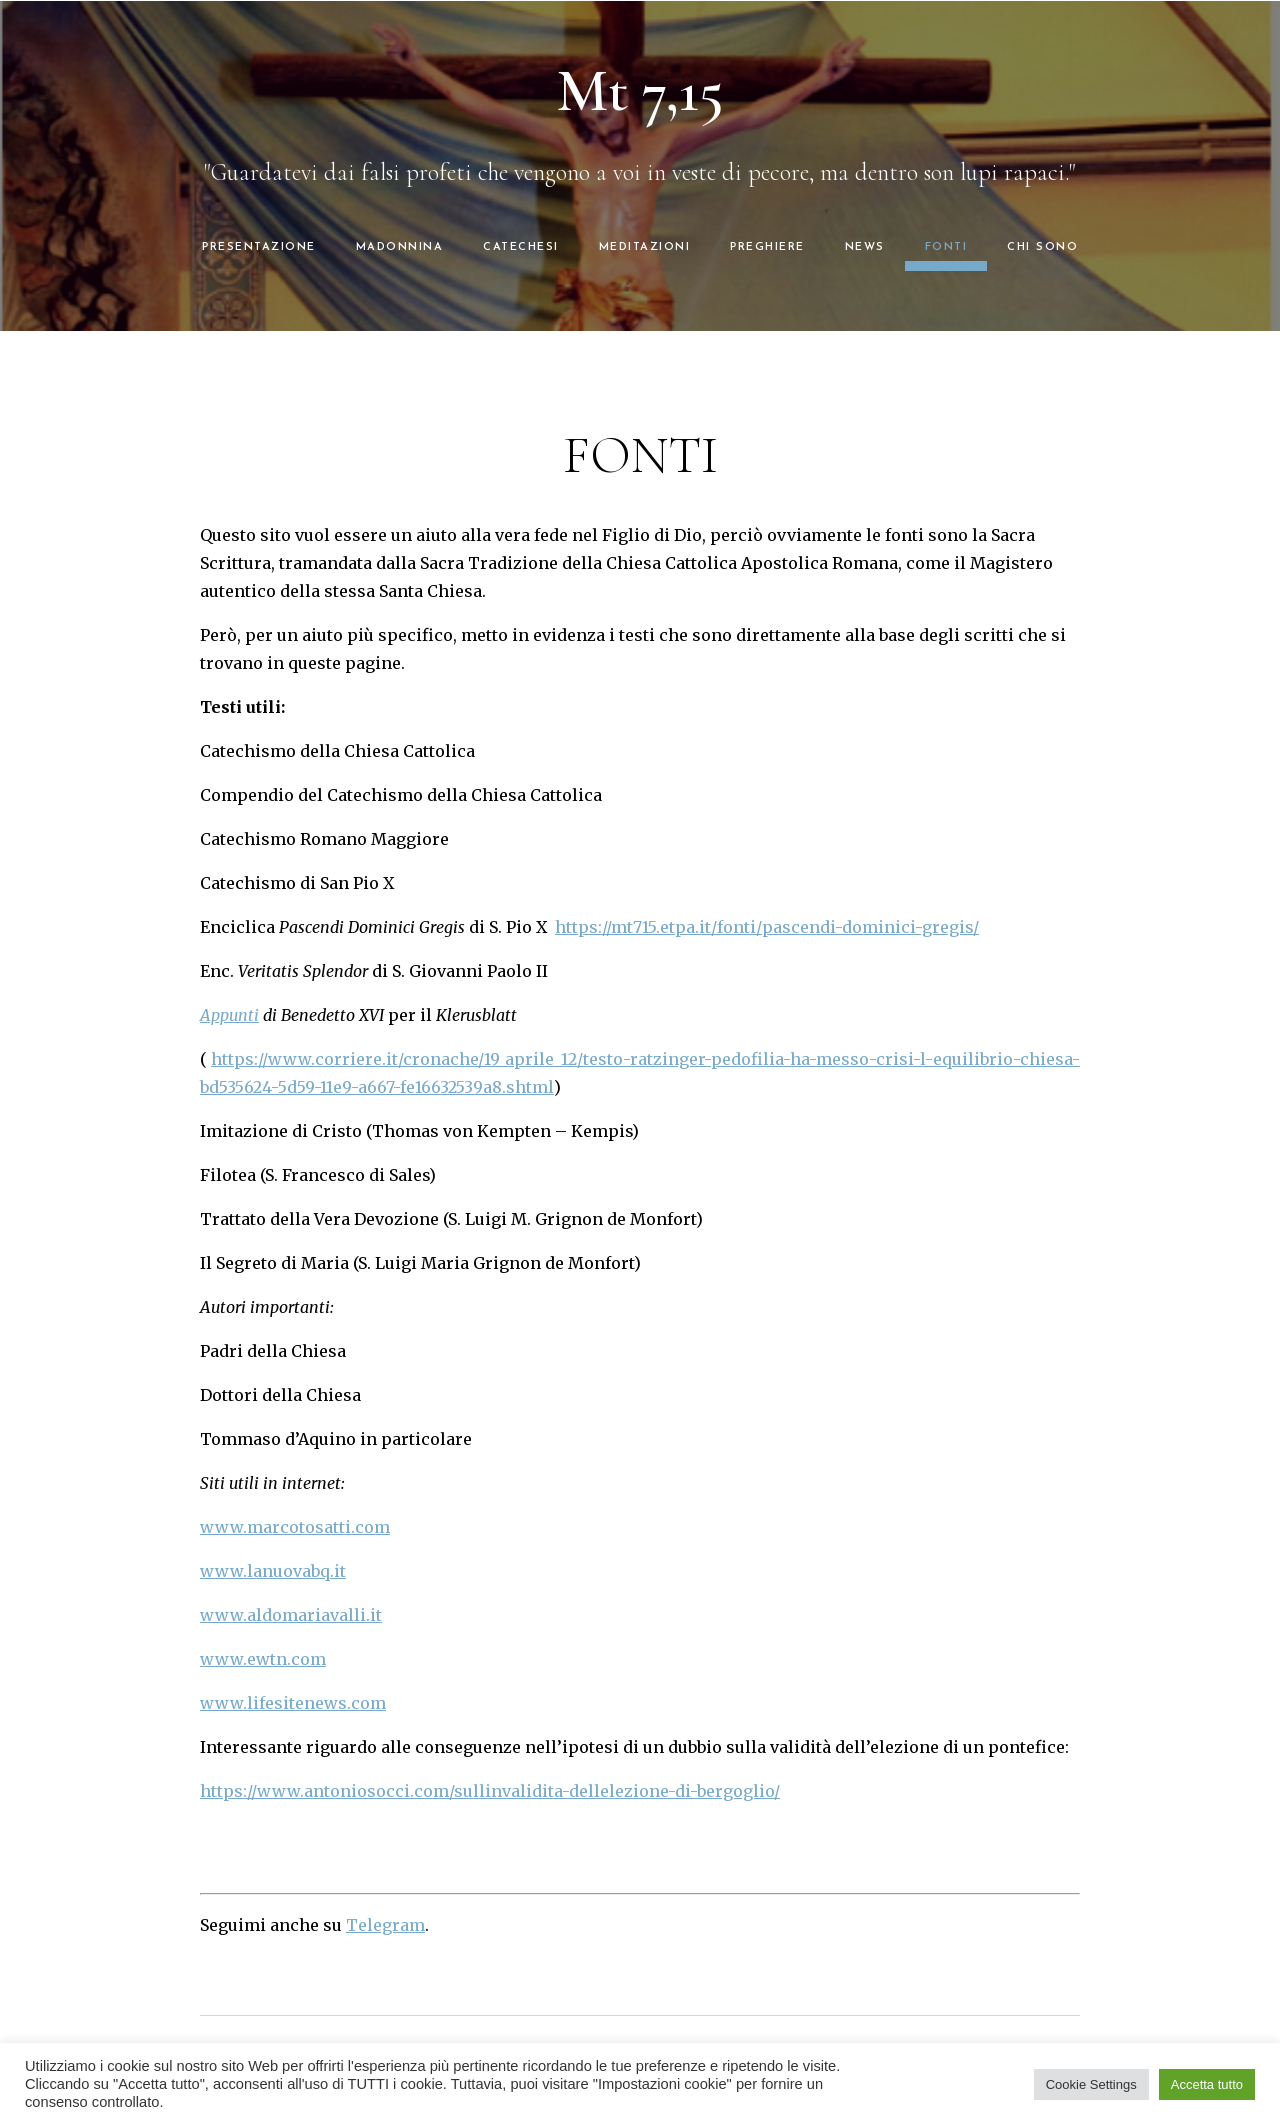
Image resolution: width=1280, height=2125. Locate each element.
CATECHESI (521, 247)
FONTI (946, 247)
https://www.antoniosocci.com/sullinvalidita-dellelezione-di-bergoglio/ (490, 1791)
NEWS (865, 247)
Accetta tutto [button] (1207, 2084)
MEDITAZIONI (645, 247)
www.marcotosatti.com (295, 1527)
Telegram (385, 1925)
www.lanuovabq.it (273, 1571)
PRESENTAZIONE (259, 247)
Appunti (229, 1015)
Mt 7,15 (640, 91)
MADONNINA (400, 247)
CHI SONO (1042, 247)
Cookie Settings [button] (1091, 2084)
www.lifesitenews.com (293, 1703)
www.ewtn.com (263, 1659)
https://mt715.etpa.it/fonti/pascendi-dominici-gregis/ (767, 927)
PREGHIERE (767, 247)
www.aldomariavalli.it (291, 1615)
